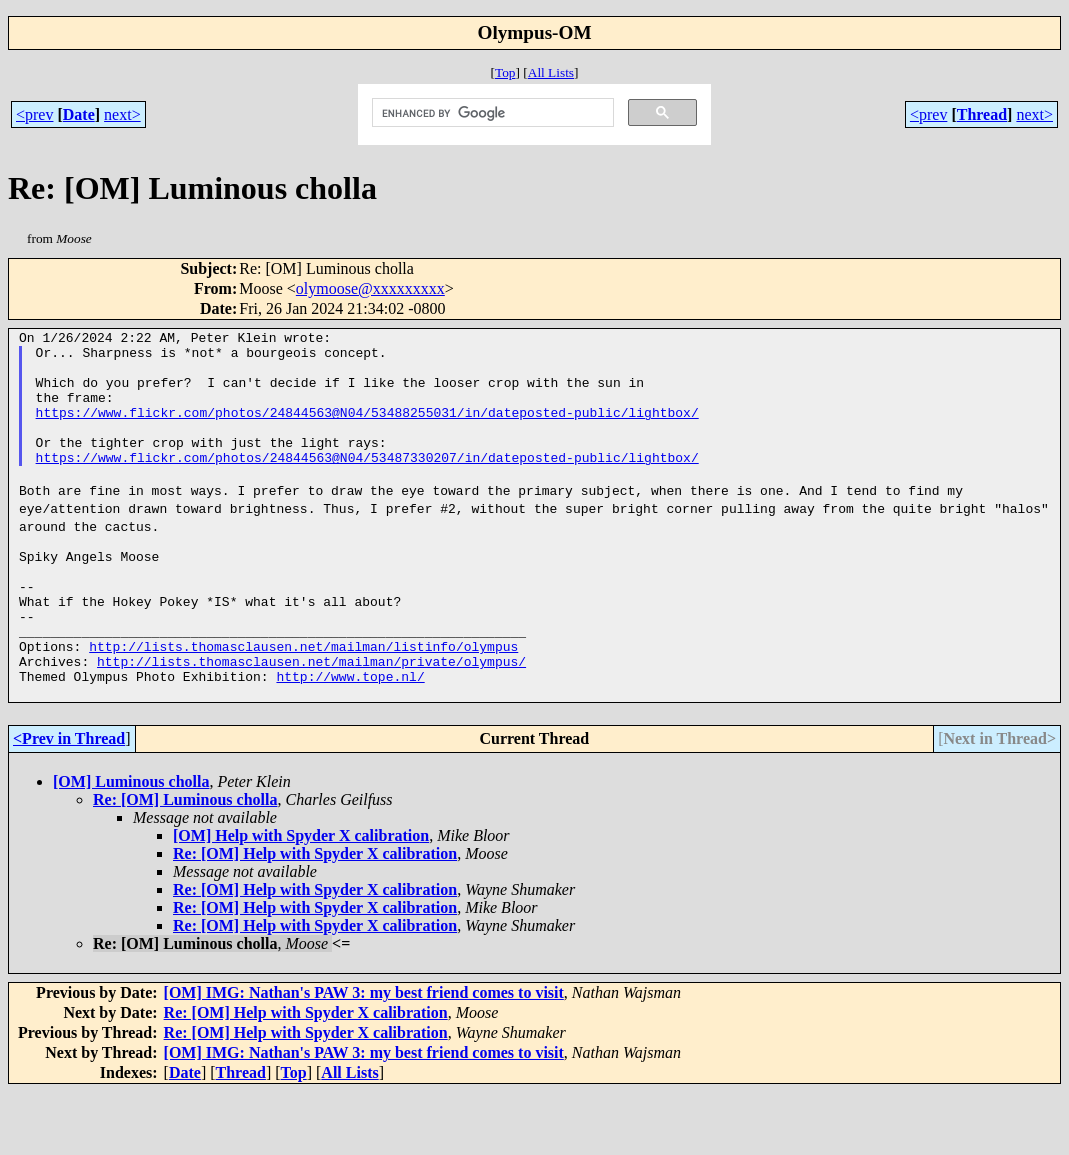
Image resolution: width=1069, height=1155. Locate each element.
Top (505, 72)
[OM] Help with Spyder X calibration (301, 898)
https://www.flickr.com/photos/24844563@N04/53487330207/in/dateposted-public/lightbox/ (367, 484)
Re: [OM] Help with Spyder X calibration (315, 916)
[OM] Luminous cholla (131, 844)
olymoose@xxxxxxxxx (370, 288)
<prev (34, 114)
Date (79, 114)
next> (122, 114)
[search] (491, 113)
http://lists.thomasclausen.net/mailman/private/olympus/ (311, 718)
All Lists (551, 72)
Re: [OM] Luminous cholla (185, 862)
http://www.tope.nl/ (350, 736)
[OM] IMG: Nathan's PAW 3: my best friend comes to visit (364, 1055)
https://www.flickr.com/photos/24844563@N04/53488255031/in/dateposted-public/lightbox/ (367, 430)
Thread (982, 114)
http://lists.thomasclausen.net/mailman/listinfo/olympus (303, 700)
